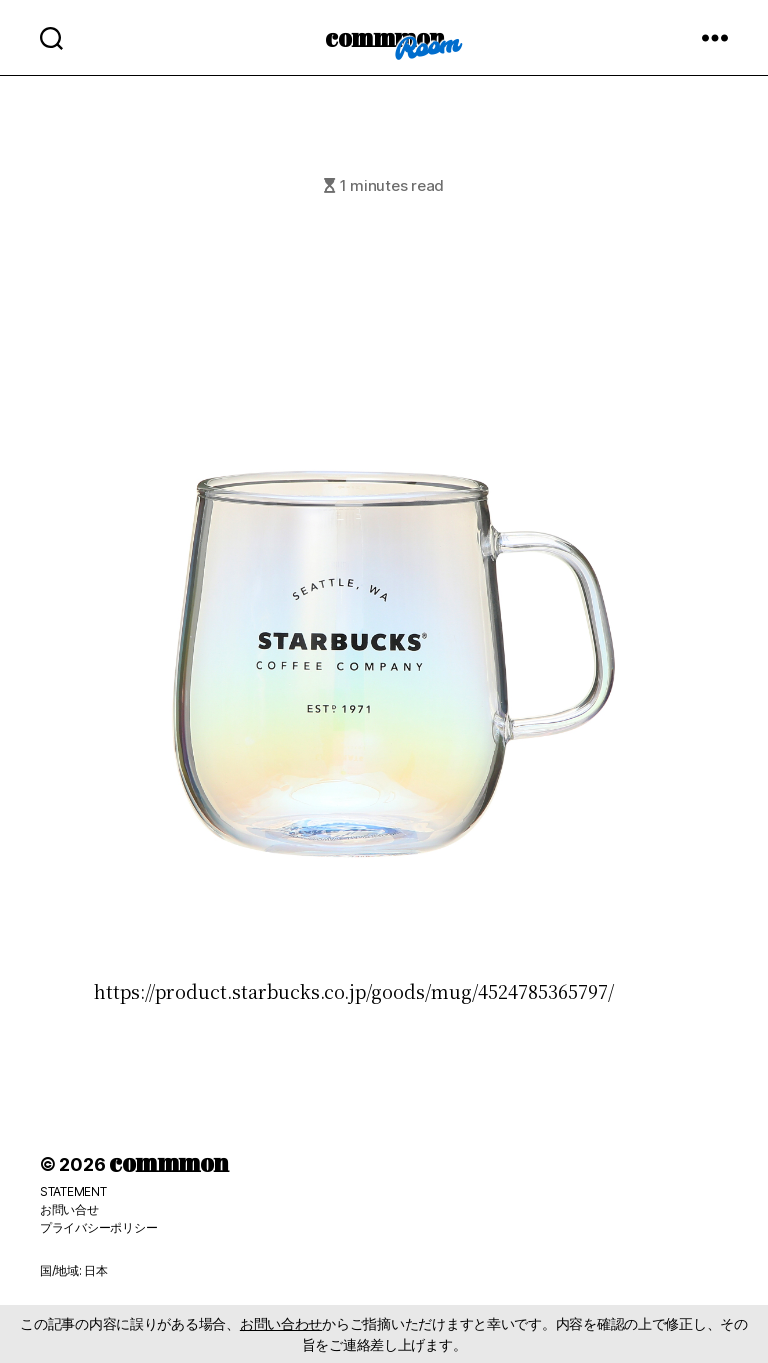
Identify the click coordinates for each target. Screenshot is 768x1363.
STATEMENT (73, 1191)
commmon (384, 37)
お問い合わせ (281, 1323)
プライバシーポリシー (98, 1227)
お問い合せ (69, 1209)
